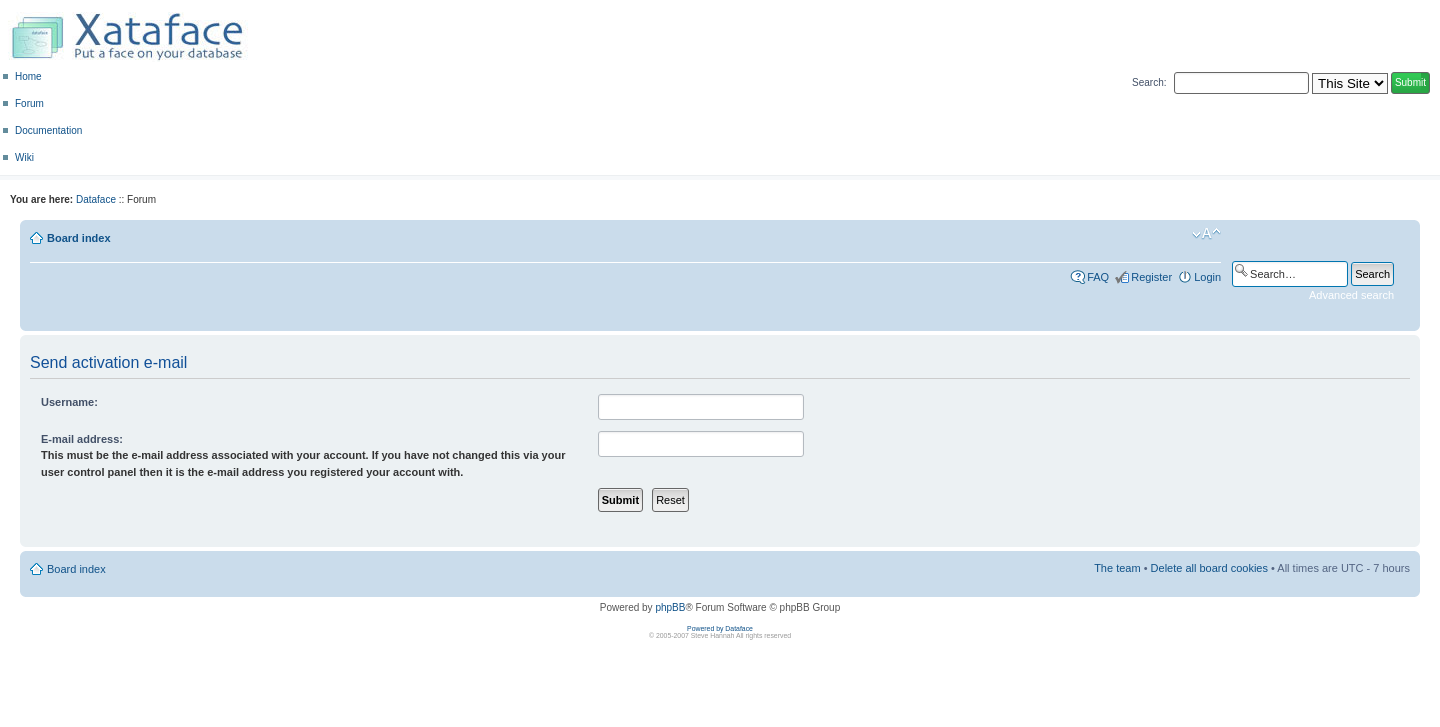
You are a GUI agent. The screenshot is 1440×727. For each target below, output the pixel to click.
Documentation (48, 130)
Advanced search (1351, 295)
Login (1207, 277)
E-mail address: (82, 439)
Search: (1149, 82)
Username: (69, 402)
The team (1117, 568)
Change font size (1206, 234)
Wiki (24, 157)
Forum (29, 103)
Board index (79, 238)
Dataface (96, 199)
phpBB (670, 607)
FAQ (1098, 277)
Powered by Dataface (720, 628)
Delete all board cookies (1209, 568)
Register (1151, 277)
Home (28, 76)
